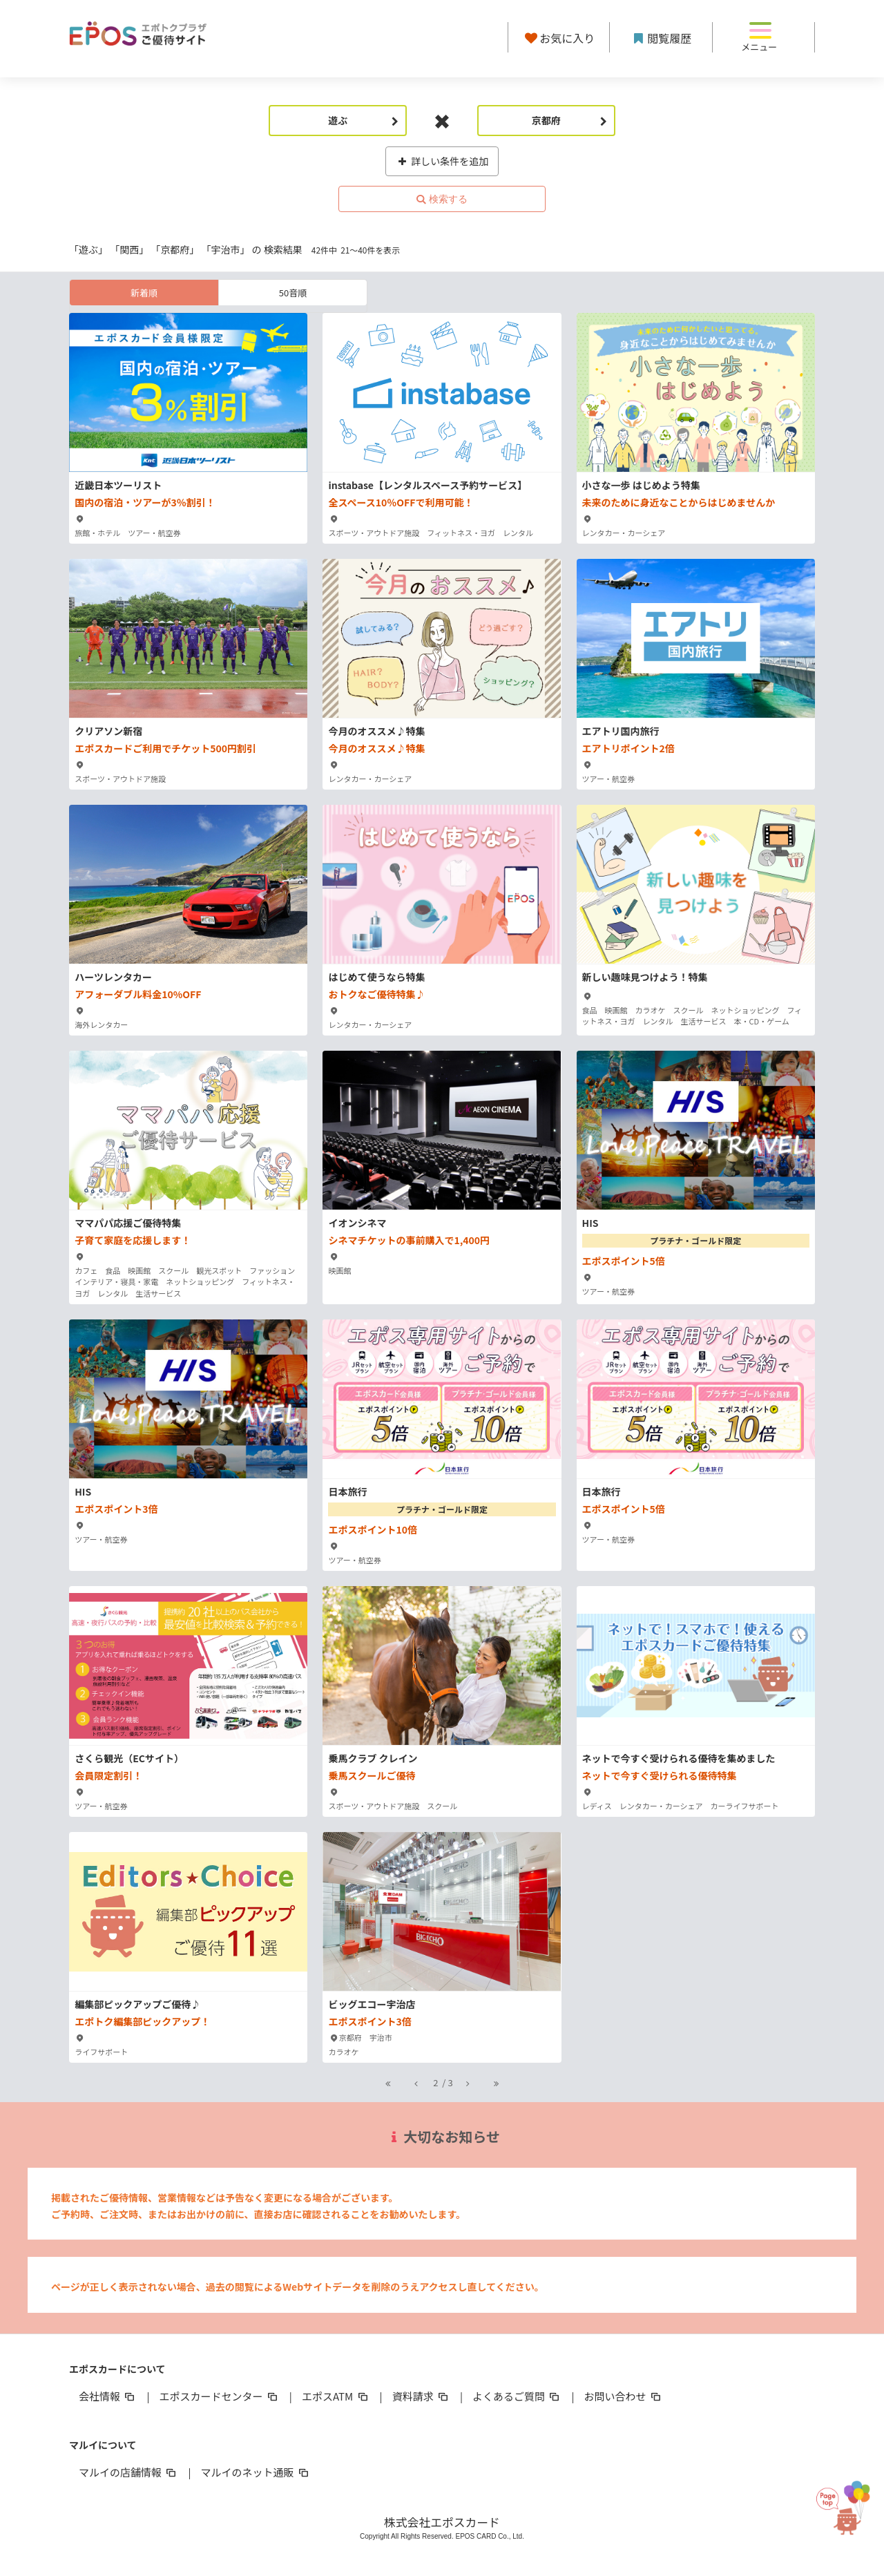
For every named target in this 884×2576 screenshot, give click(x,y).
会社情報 (108, 2396)
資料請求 (421, 2396)
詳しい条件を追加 (442, 161)
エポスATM (336, 2396)
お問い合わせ (623, 2396)
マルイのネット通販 (255, 2472)
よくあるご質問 (516, 2396)
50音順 (293, 292)
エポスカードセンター (219, 2396)
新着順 (144, 292)
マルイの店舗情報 (128, 2472)
